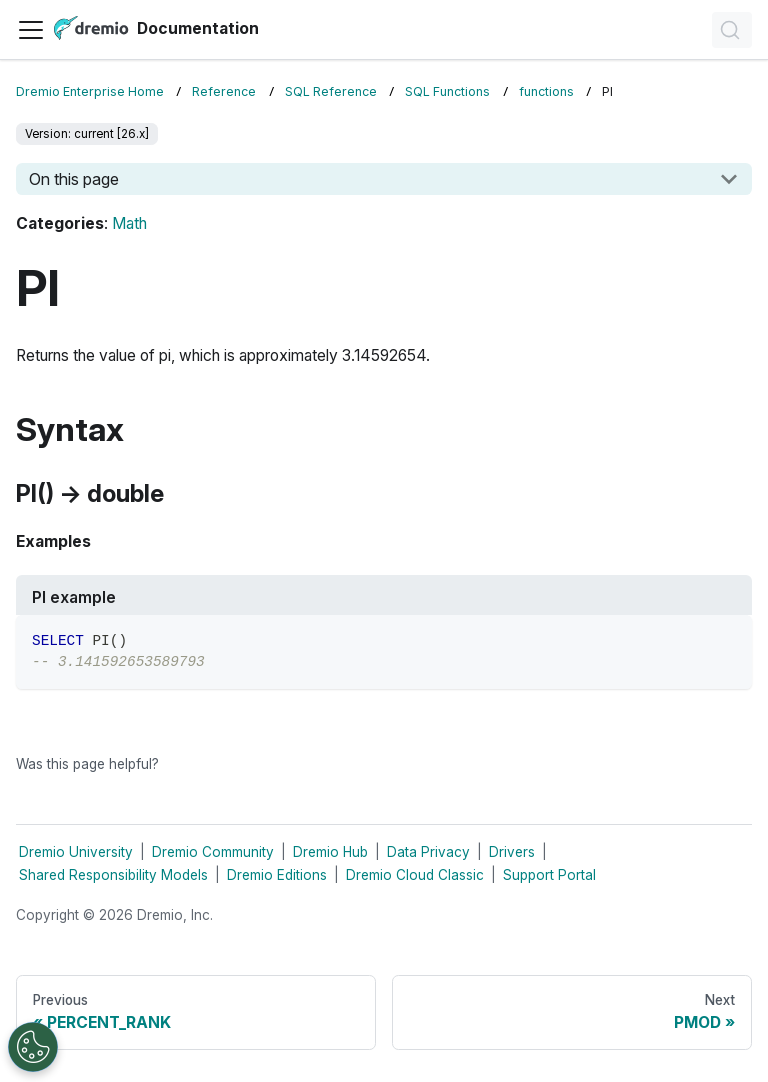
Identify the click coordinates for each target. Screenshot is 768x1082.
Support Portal (549, 875)
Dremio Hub (330, 852)
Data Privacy (428, 852)
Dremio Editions (277, 875)
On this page (74, 179)
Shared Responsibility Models (113, 875)
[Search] (732, 30)
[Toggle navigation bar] (31, 30)
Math (129, 223)
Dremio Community (213, 852)
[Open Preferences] (33, 1047)
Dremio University (76, 852)
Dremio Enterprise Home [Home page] (90, 91)
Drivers (512, 852)
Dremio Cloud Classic (415, 875)
